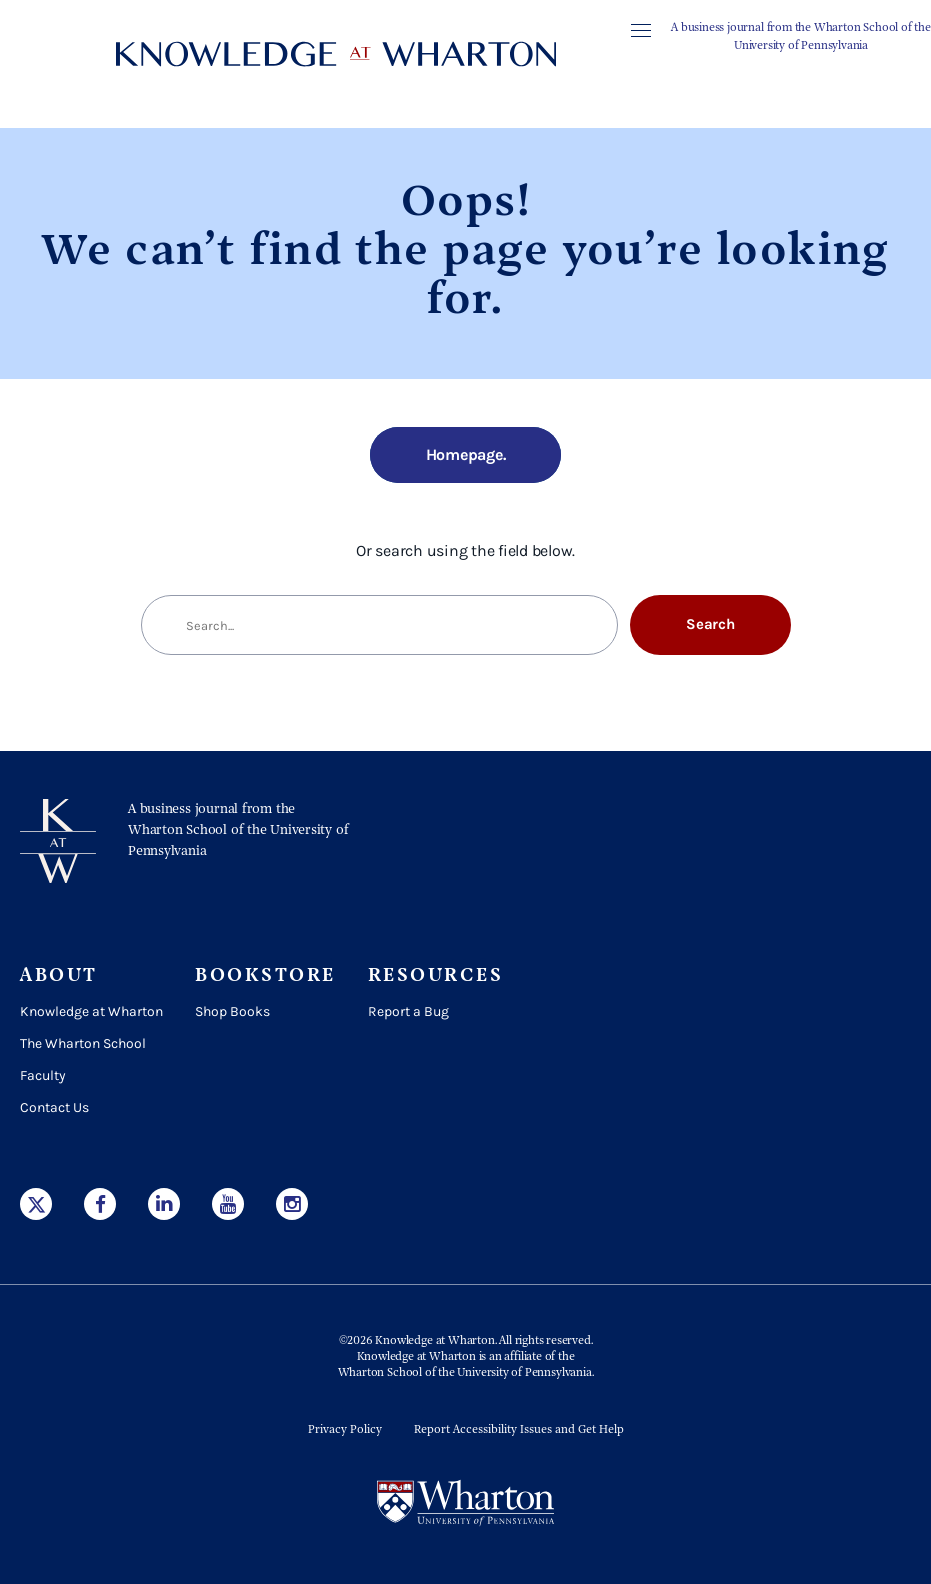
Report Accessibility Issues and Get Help (519, 1430)
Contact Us (54, 1107)
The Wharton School (83, 1043)
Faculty (43, 1075)
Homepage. (466, 454)
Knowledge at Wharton (91, 1011)
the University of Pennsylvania (514, 1373)
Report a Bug (408, 1011)
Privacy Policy (345, 1430)
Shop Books (232, 1011)
